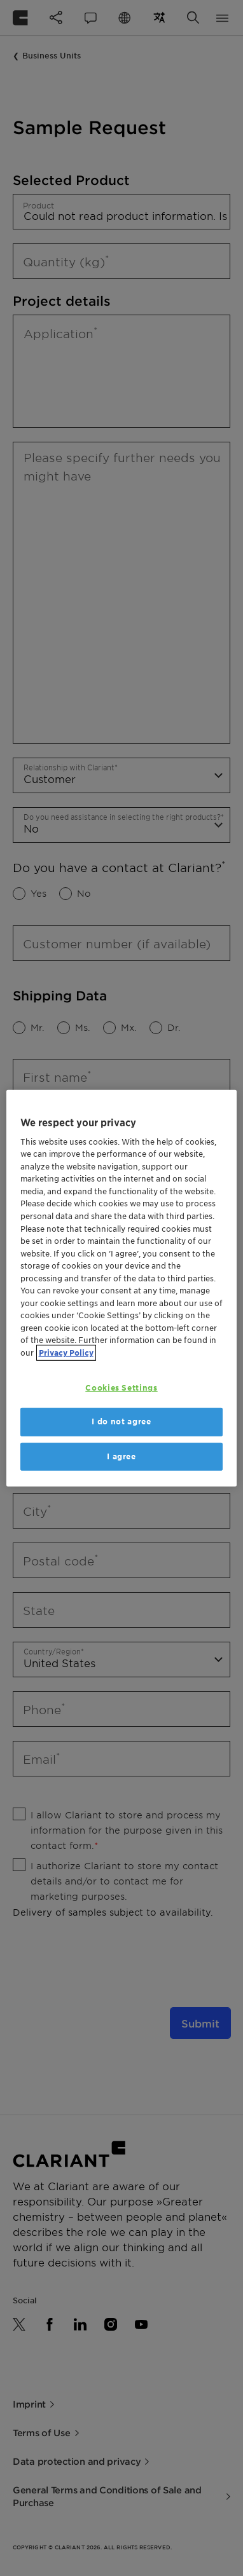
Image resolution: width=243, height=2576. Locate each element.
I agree (121, 1455)
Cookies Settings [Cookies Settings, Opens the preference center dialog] (121, 1387)
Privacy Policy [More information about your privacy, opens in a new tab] (66, 1352)
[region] (121, 1287)
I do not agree (121, 1421)
